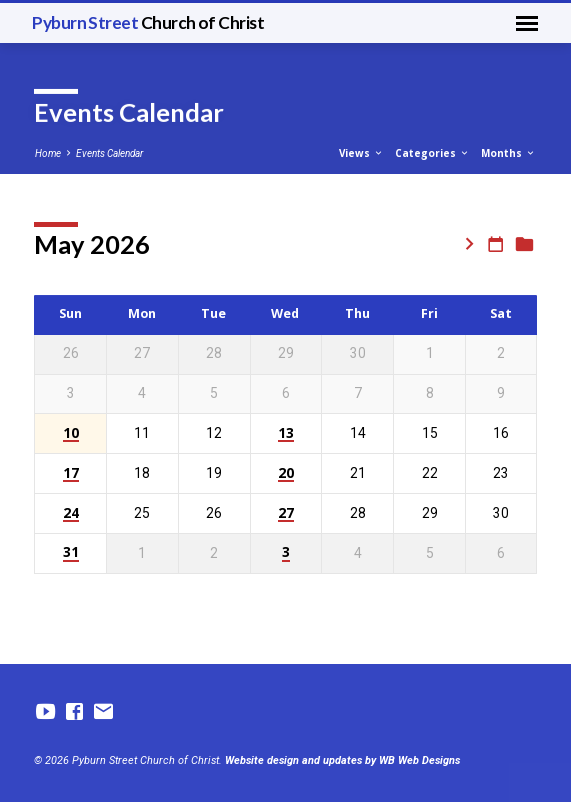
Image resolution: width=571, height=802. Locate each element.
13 (286, 433)
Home (48, 153)
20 (286, 473)
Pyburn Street (148, 22)
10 (71, 433)
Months (508, 153)
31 (71, 552)
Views (361, 153)
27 (286, 513)
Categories (432, 153)
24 (71, 513)
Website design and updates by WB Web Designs (342, 760)
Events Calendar (109, 153)
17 (71, 473)
